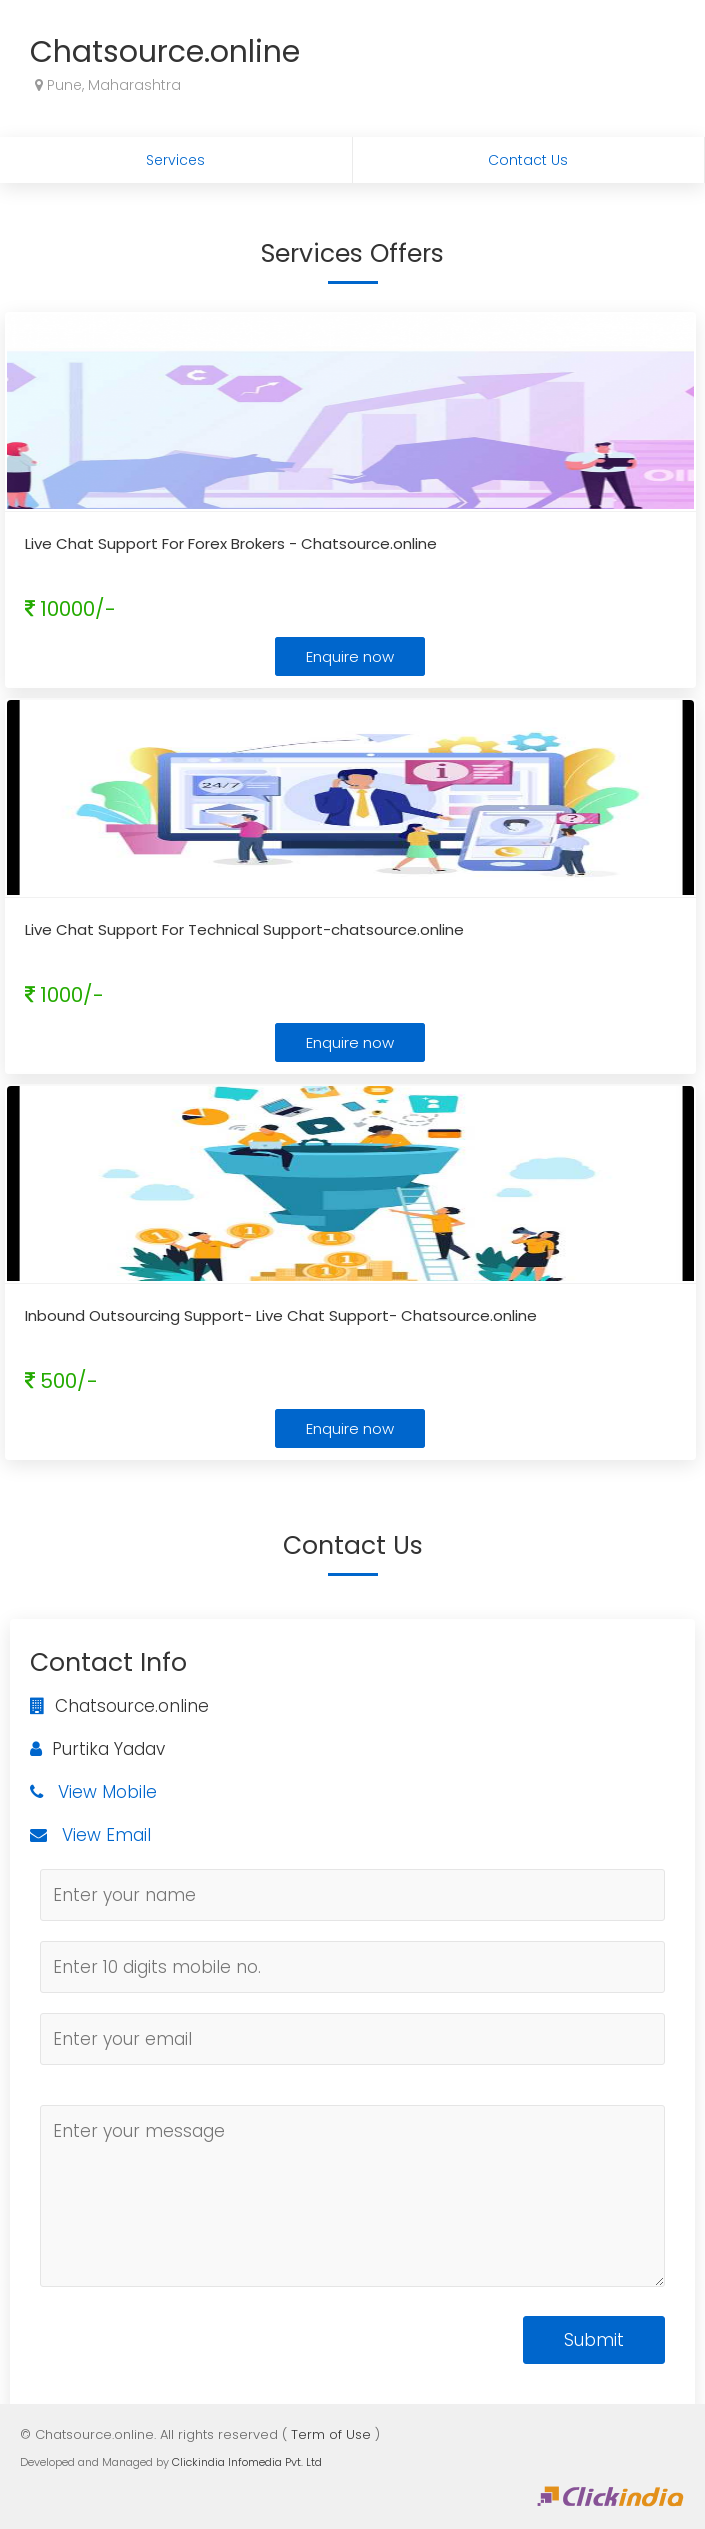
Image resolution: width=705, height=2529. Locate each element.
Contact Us (528, 160)
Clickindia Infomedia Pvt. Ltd (247, 2462)
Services (175, 160)
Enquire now (350, 656)
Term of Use (331, 2434)
